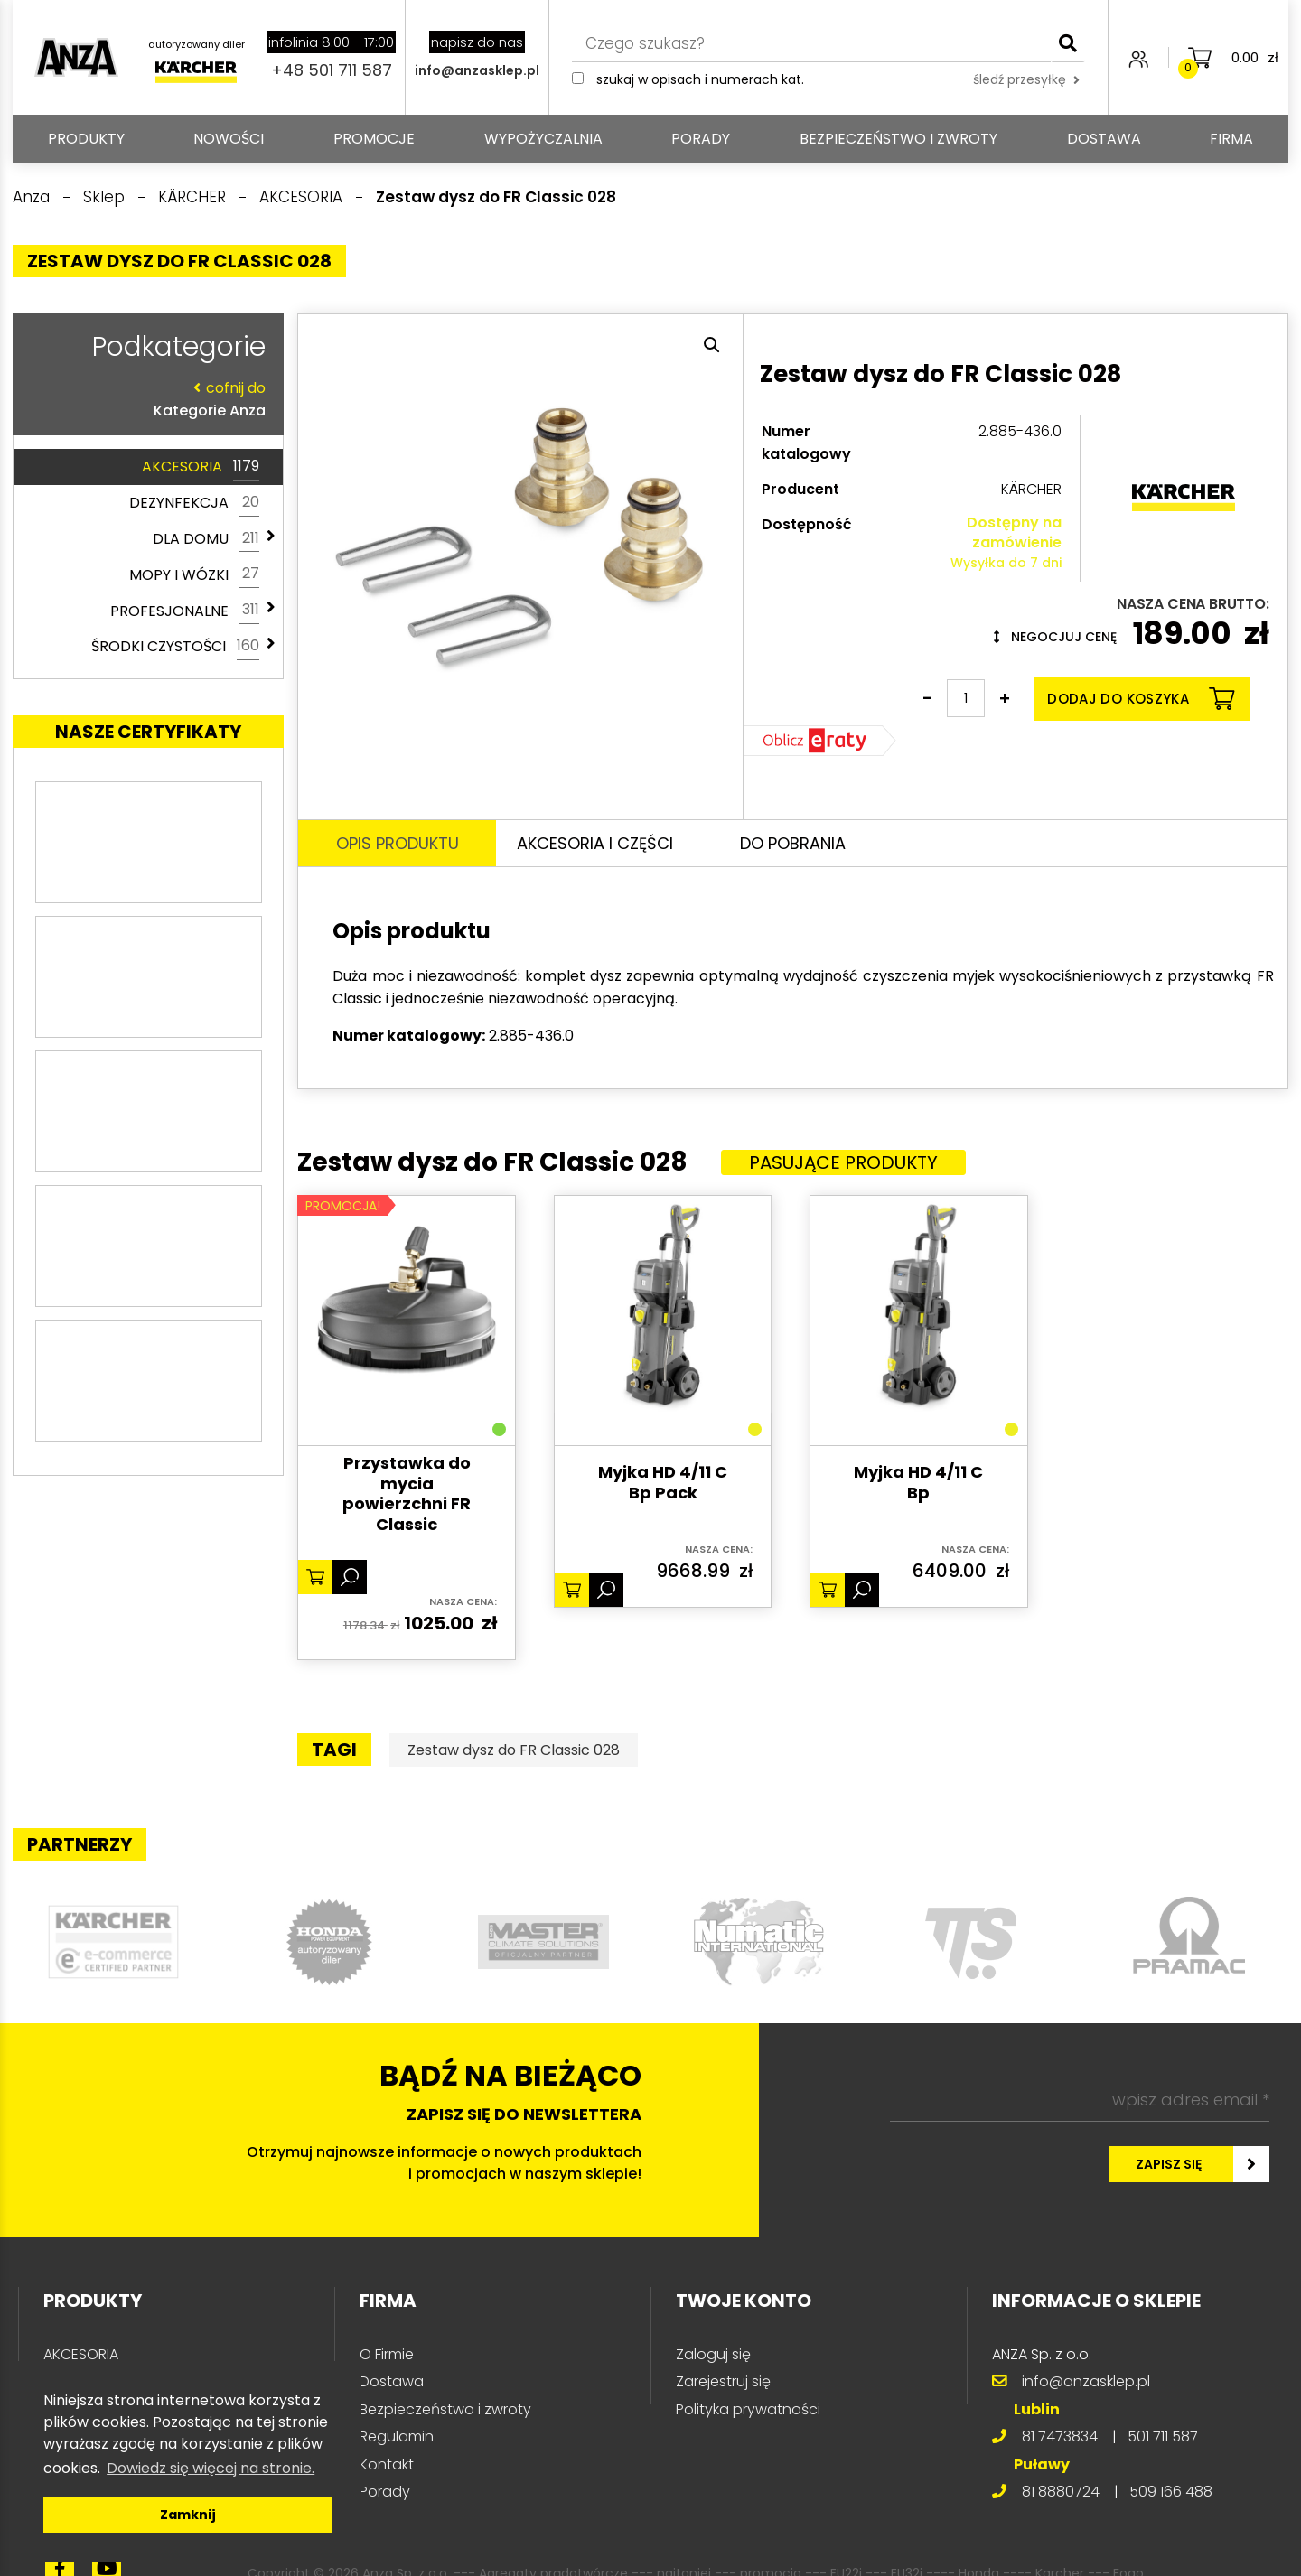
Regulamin (397, 2436)
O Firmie (387, 2354)
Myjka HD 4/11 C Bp (918, 1482)
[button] (712, 345)
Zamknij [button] (188, 2515)
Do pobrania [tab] (793, 843)
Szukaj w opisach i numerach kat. (700, 79)
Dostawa (1104, 138)
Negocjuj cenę (1055, 637)
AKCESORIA (200, 467)
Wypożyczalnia (543, 138)
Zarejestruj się (723, 2381)
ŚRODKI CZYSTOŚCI (175, 646)
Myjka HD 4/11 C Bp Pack (662, 1482)
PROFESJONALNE (184, 610)
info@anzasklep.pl (477, 70)
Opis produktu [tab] (397, 843)
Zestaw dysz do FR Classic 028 (513, 1750)
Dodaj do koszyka (1140, 698)
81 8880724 (1061, 2491)
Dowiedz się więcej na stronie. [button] (210, 2468)
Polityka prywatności (748, 2409)
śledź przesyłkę (1026, 79)
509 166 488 (1170, 2491)
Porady (700, 138)
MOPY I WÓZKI (194, 574)
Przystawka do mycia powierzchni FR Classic (406, 1494)
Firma (1231, 138)
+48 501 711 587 (331, 70)
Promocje (374, 138)
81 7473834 (1060, 2436)
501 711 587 (1163, 2436)
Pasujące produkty (843, 1162)
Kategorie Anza (144, 399)
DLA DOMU (206, 539)
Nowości (228, 138)
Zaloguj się (713, 2354)
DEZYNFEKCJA (194, 503)
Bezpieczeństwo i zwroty (898, 138)
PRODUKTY (86, 138)
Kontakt (387, 2464)
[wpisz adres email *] (1079, 2100)
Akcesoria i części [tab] (595, 843)
